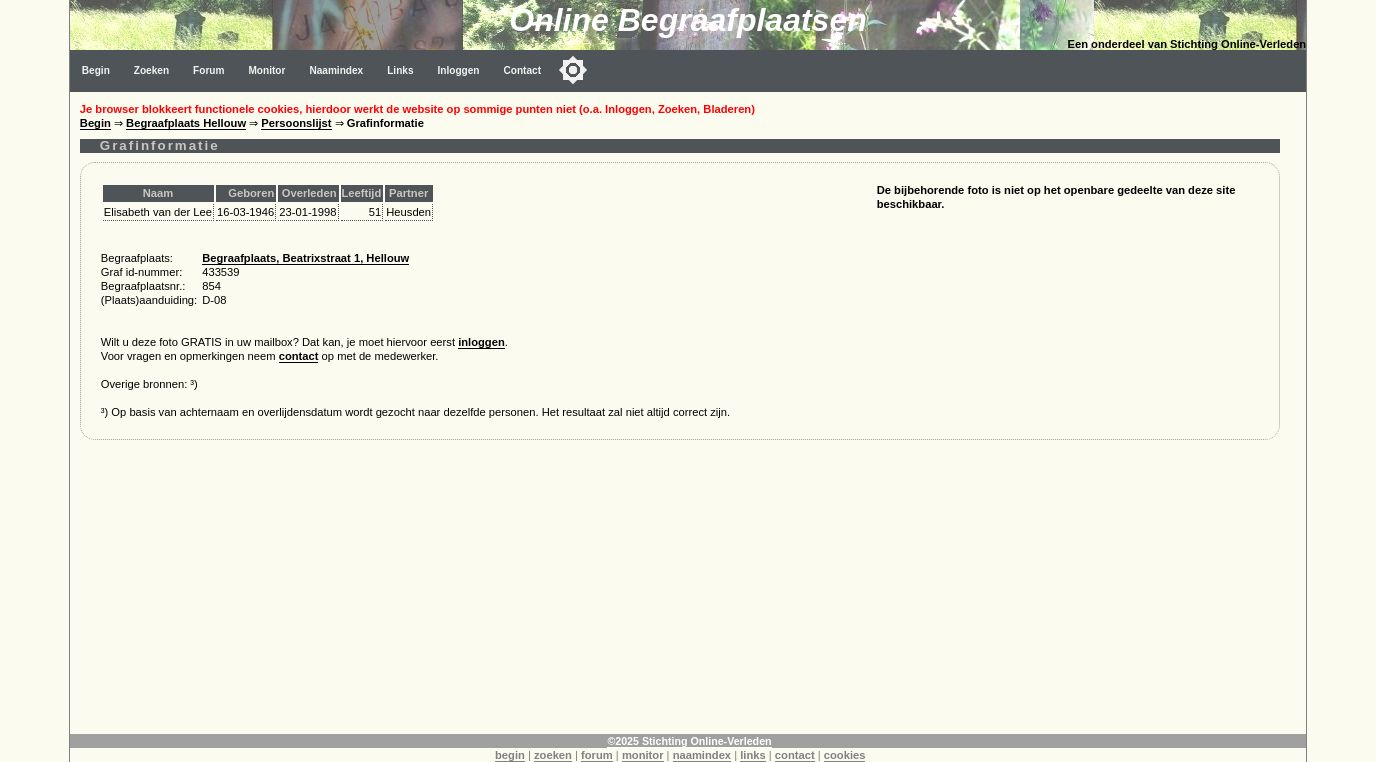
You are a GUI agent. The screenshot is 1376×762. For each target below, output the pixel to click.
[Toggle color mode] (573, 70)
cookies (845, 755)
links (753, 755)
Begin (96, 70)
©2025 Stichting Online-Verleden (689, 741)
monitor (643, 755)
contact (299, 356)
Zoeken (151, 70)
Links (400, 70)
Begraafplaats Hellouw (186, 123)
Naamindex (336, 70)
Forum (208, 70)
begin (510, 755)
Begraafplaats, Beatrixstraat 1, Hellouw (305, 258)
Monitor (266, 70)
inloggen (481, 342)
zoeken (553, 755)
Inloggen (459, 70)
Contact (523, 70)
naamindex (702, 755)
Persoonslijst (296, 123)
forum (597, 755)
